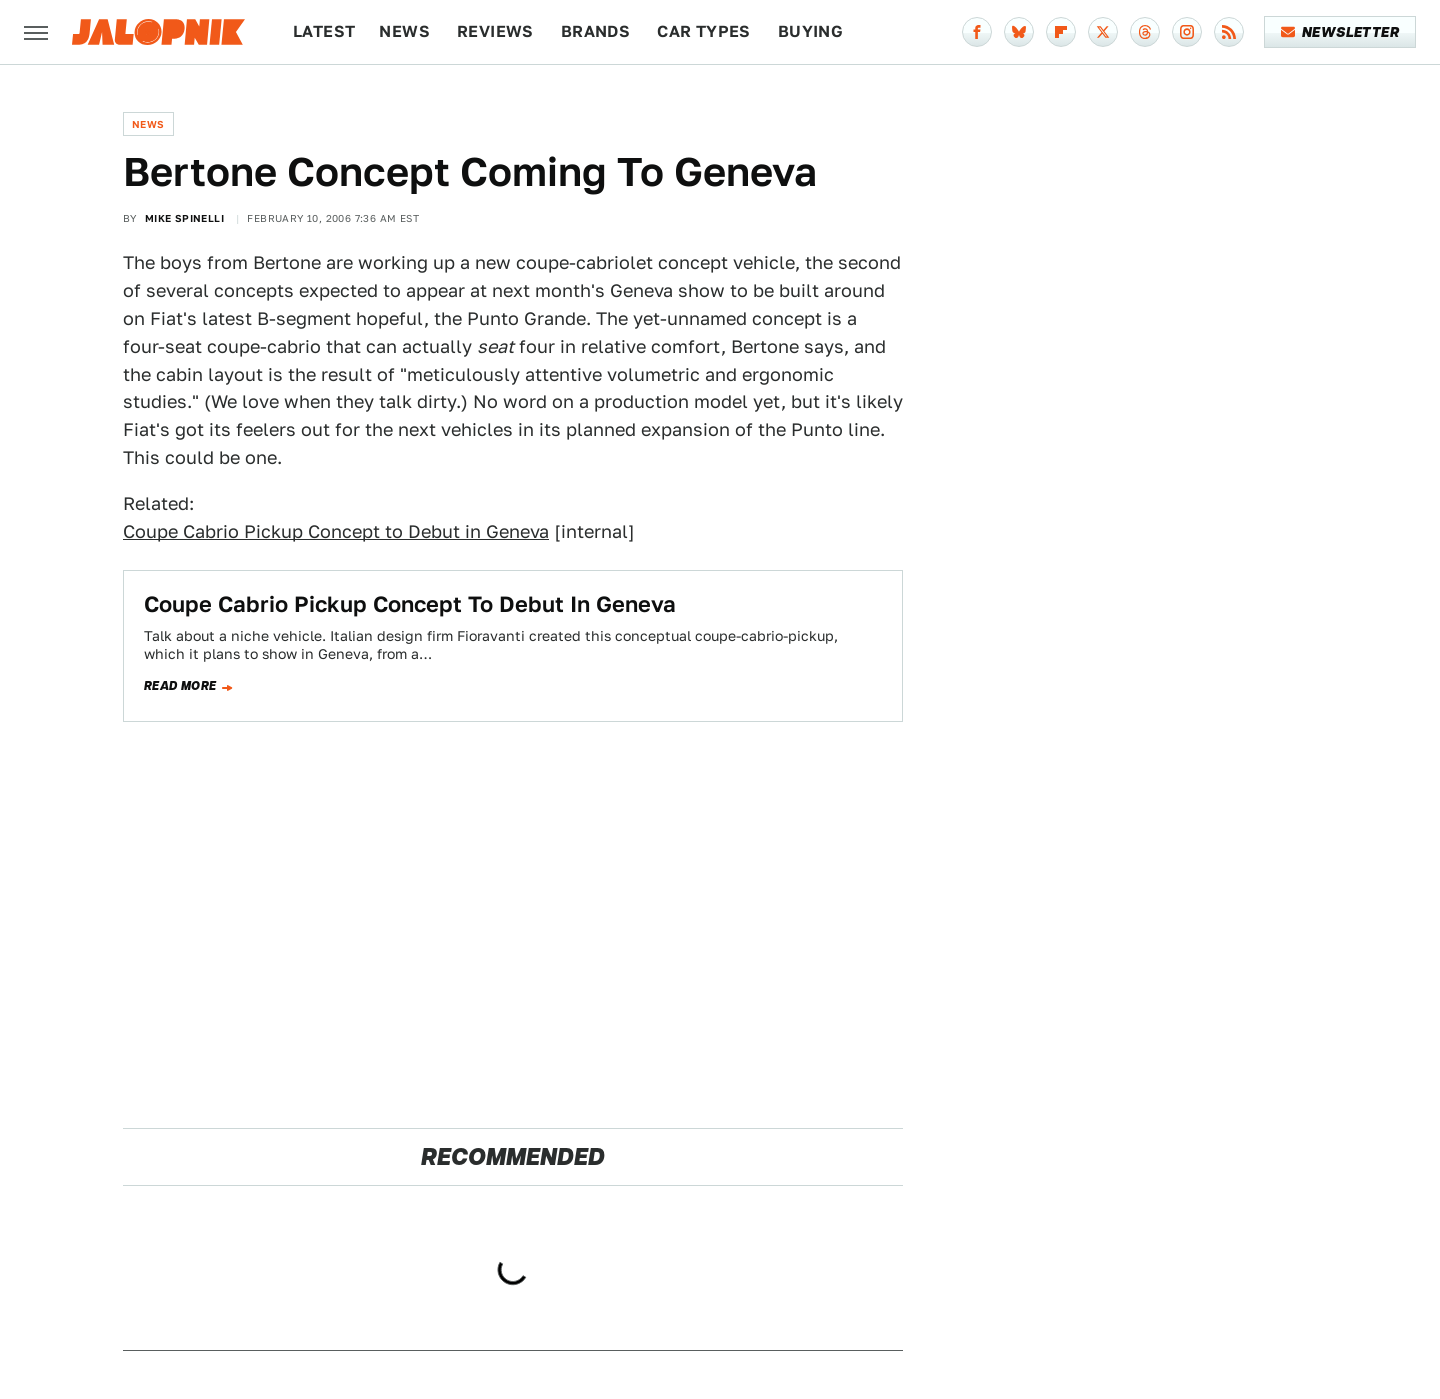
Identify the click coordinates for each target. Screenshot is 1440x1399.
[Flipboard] (1061, 32)
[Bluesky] (1019, 32)
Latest (324, 31)
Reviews (495, 31)
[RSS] (1229, 32)
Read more (180, 686)
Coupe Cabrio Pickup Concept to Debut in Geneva (336, 531)
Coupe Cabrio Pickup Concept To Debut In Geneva (410, 604)
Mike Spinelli (184, 218)
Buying (810, 31)
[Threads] (1145, 32)
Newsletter (1340, 32)
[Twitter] (1103, 32)
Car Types (704, 31)
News (404, 31)
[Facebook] (977, 32)
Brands (595, 31)
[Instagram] (1187, 32)
